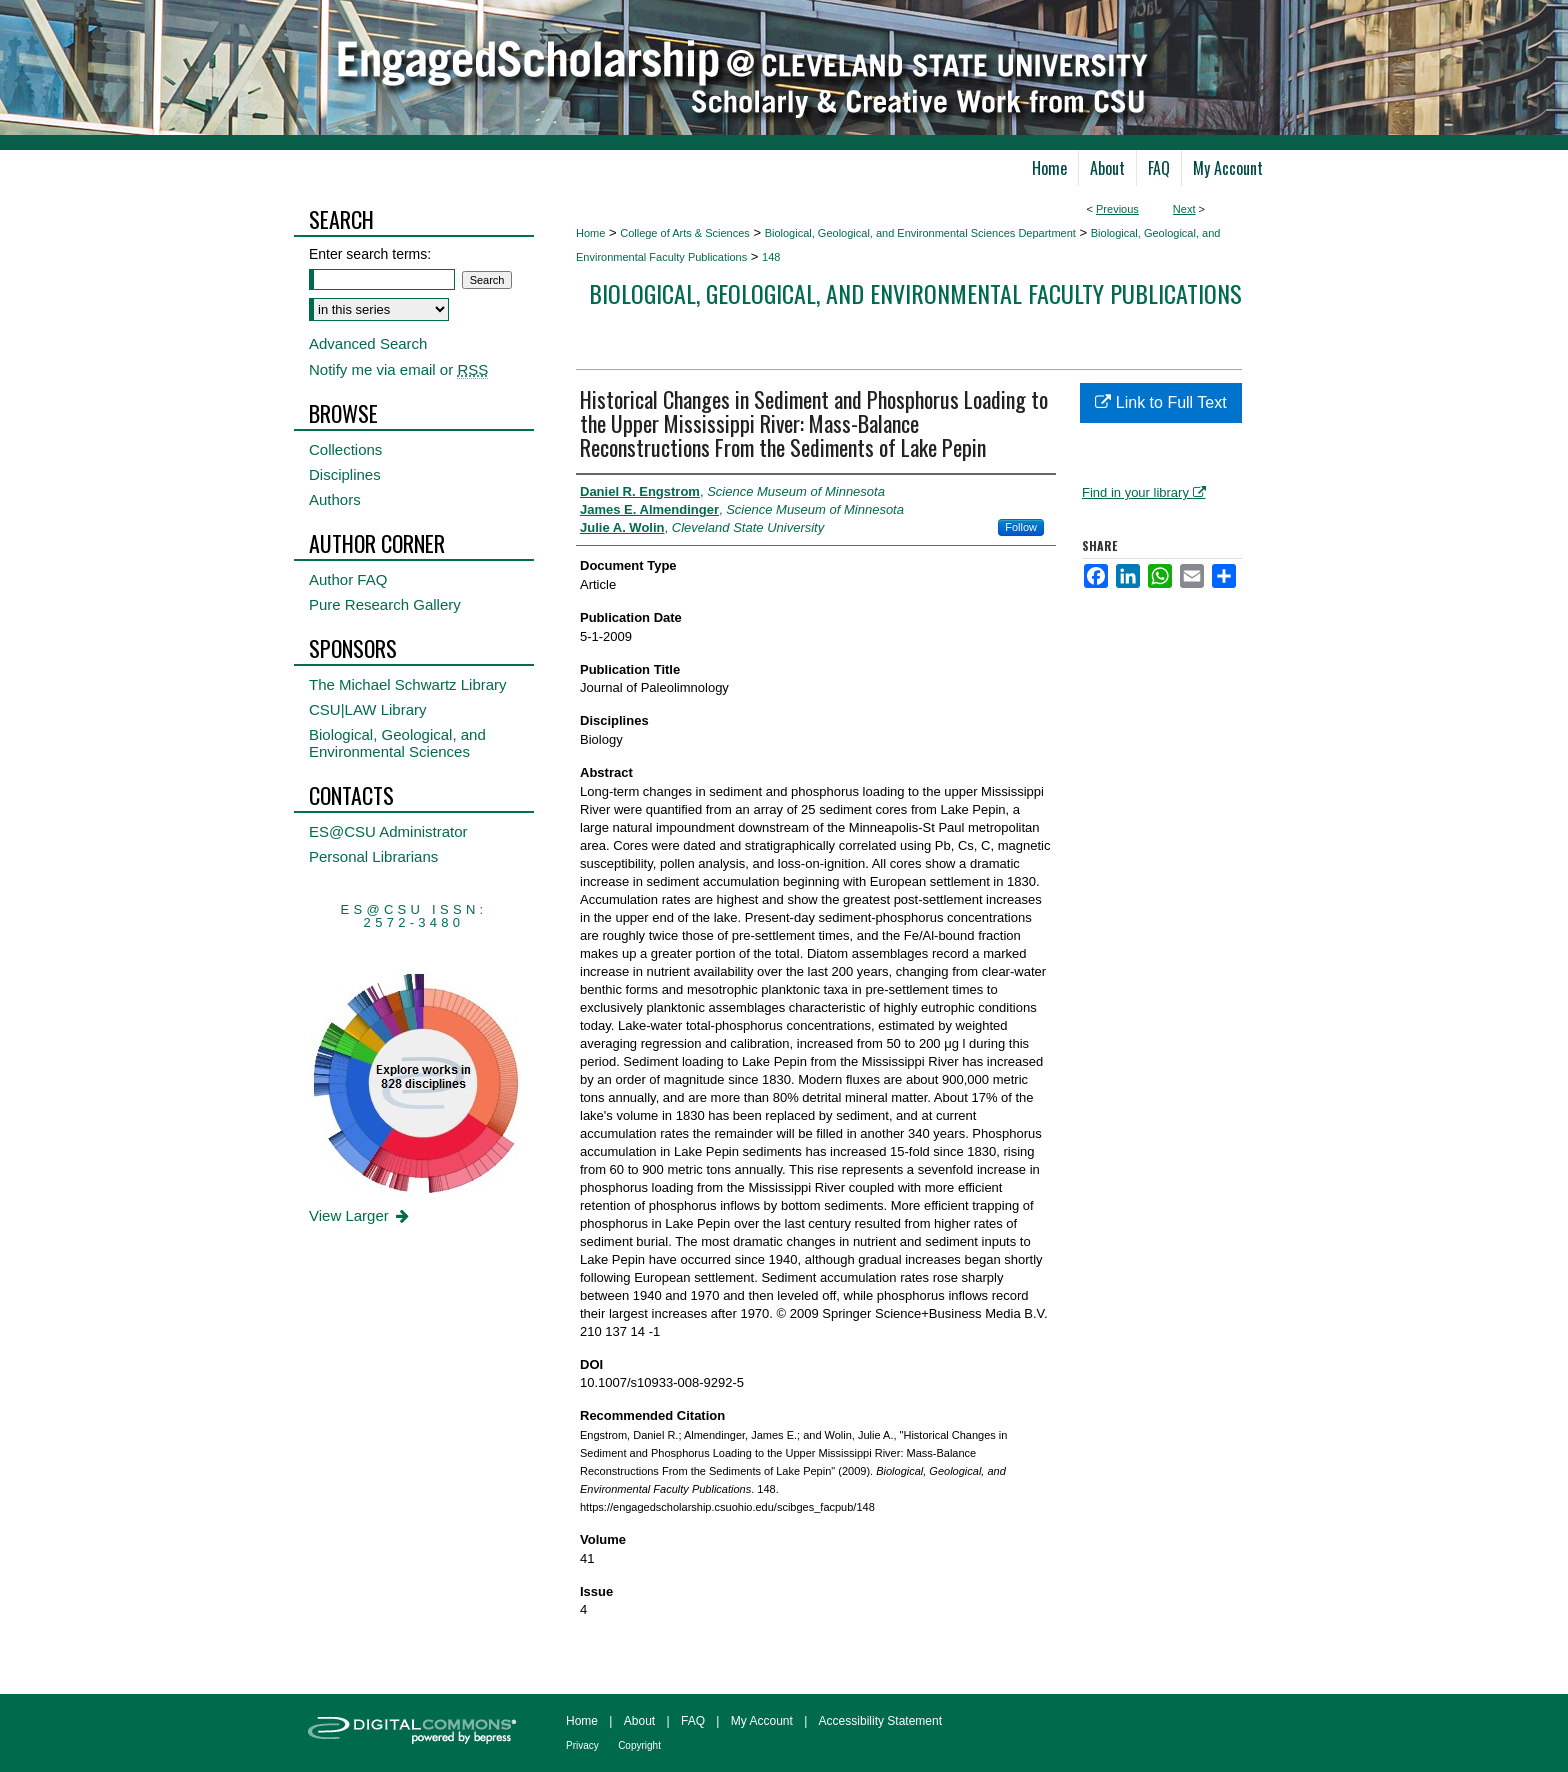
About (639, 1721)
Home (590, 233)
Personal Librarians (373, 856)
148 (771, 257)
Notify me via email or (398, 369)
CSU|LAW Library (368, 709)
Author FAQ (348, 579)
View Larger (360, 1215)
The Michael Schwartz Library (408, 684)
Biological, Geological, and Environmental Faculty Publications (915, 293)
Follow (1021, 527)
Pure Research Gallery (385, 604)
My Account (762, 1721)
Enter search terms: (370, 254)
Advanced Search (368, 343)
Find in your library (1144, 492)
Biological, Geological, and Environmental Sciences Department (920, 233)
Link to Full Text (1160, 402)
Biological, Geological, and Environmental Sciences (397, 743)
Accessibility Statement (880, 1721)
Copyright (639, 1745)
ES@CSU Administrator (388, 831)
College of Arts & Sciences (685, 233)
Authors (335, 499)
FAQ (693, 1721)
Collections (345, 449)
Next (1184, 209)
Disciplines (345, 474)
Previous (1117, 209)
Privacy (582, 1745)
